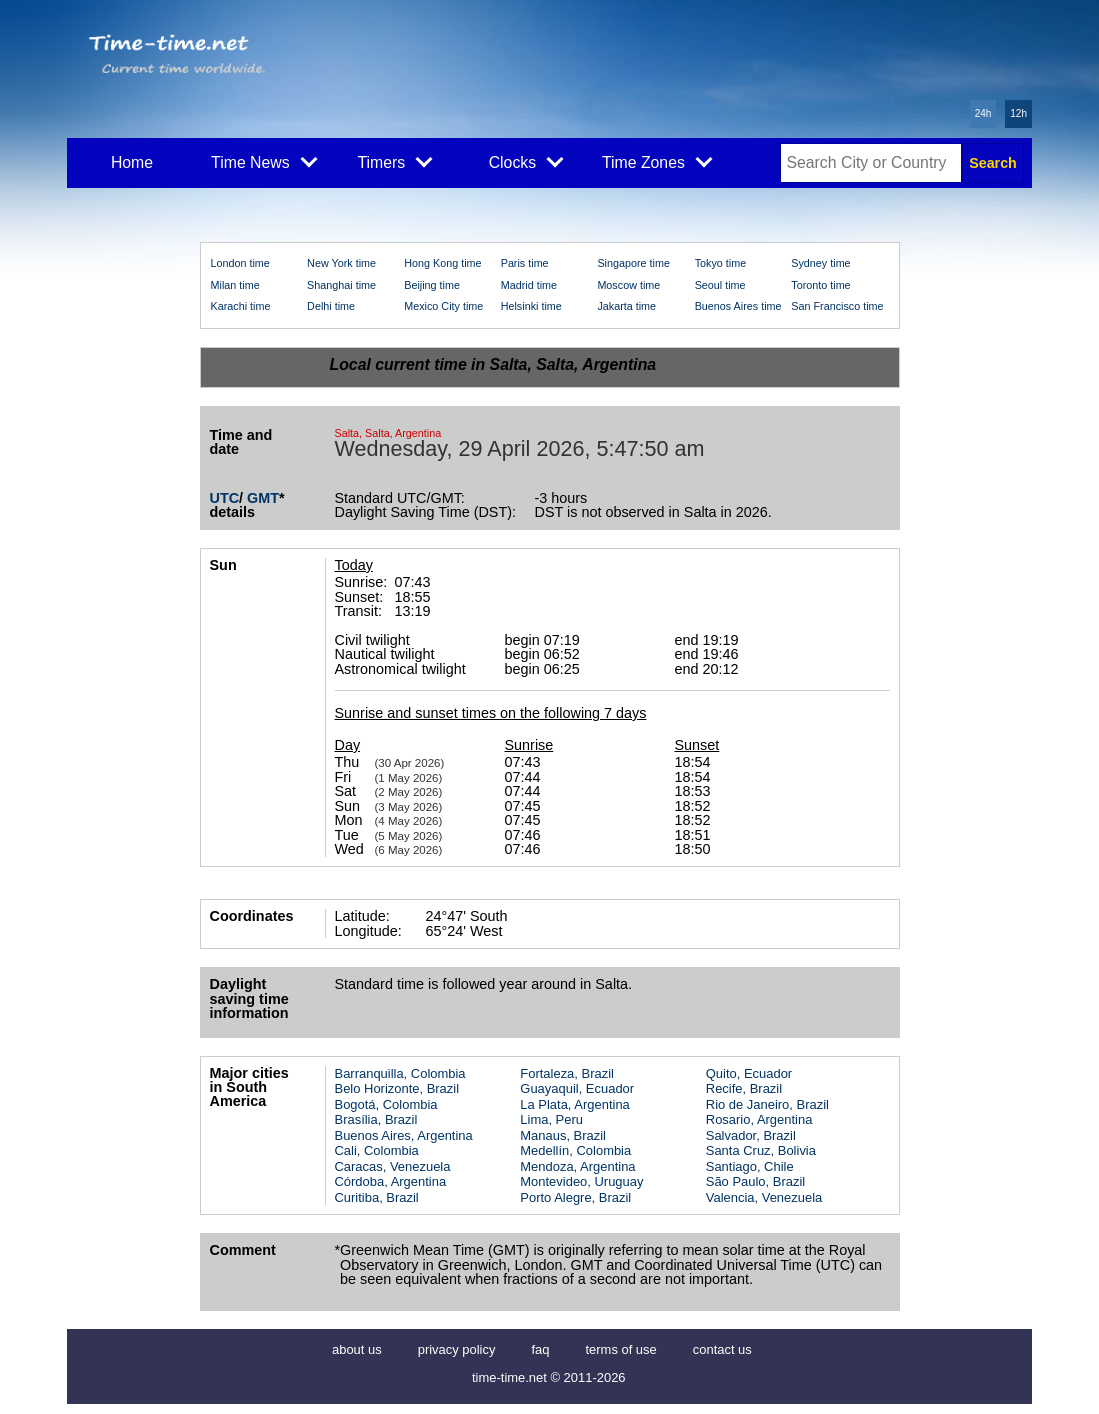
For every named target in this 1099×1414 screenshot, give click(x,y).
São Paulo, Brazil (755, 1181)
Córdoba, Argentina (391, 1181)
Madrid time (529, 285)
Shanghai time (341, 285)
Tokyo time (721, 263)
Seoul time (720, 285)
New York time (341, 263)
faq (540, 1349)
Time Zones (657, 161)
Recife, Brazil (744, 1088)
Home (132, 162)
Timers (395, 161)
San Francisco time (837, 306)
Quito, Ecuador (749, 1073)
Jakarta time (626, 306)
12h (1018, 113)
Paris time (525, 263)
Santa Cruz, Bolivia (761, 1150)
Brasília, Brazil (376, 1119)
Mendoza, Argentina (577, 1166)
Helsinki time (531, 306)
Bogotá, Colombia (386, 1104)
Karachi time (241, 306)
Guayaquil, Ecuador (577, 1088)
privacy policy (457, 1349)
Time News (264, 161)
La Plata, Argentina (574, 1104)
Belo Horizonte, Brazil (397, 1088)
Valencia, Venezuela (764, 1197)
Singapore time (633, 263)
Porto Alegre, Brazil (575, 1197)
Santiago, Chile (750, 1166)
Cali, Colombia (377, 1150)
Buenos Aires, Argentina (404, 1135)
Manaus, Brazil (563, 1135)
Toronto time (820, 285)
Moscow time (628, 285)
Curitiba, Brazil (377, 1197)
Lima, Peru (551, 1119)
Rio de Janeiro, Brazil (767, 1104)
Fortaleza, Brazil (567, 1073)
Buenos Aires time (738, 306)
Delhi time (331, 306)
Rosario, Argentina (759, 1119)
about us (357, 1349)
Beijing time (432, 285)
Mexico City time (443, 306)
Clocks (526, 161)
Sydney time (820, 263)
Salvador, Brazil (751, 1135)
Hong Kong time (442, 263)
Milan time (235, 285)
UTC (225, 498)
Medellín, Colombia (575, 1150)
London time (240, 263)
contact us (722, 1349)
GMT (263, 498)
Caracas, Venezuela (393, 1166)
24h (983, 113)
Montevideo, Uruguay (581, 1181)
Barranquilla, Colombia (400, 1073)
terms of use (620, 1349)
